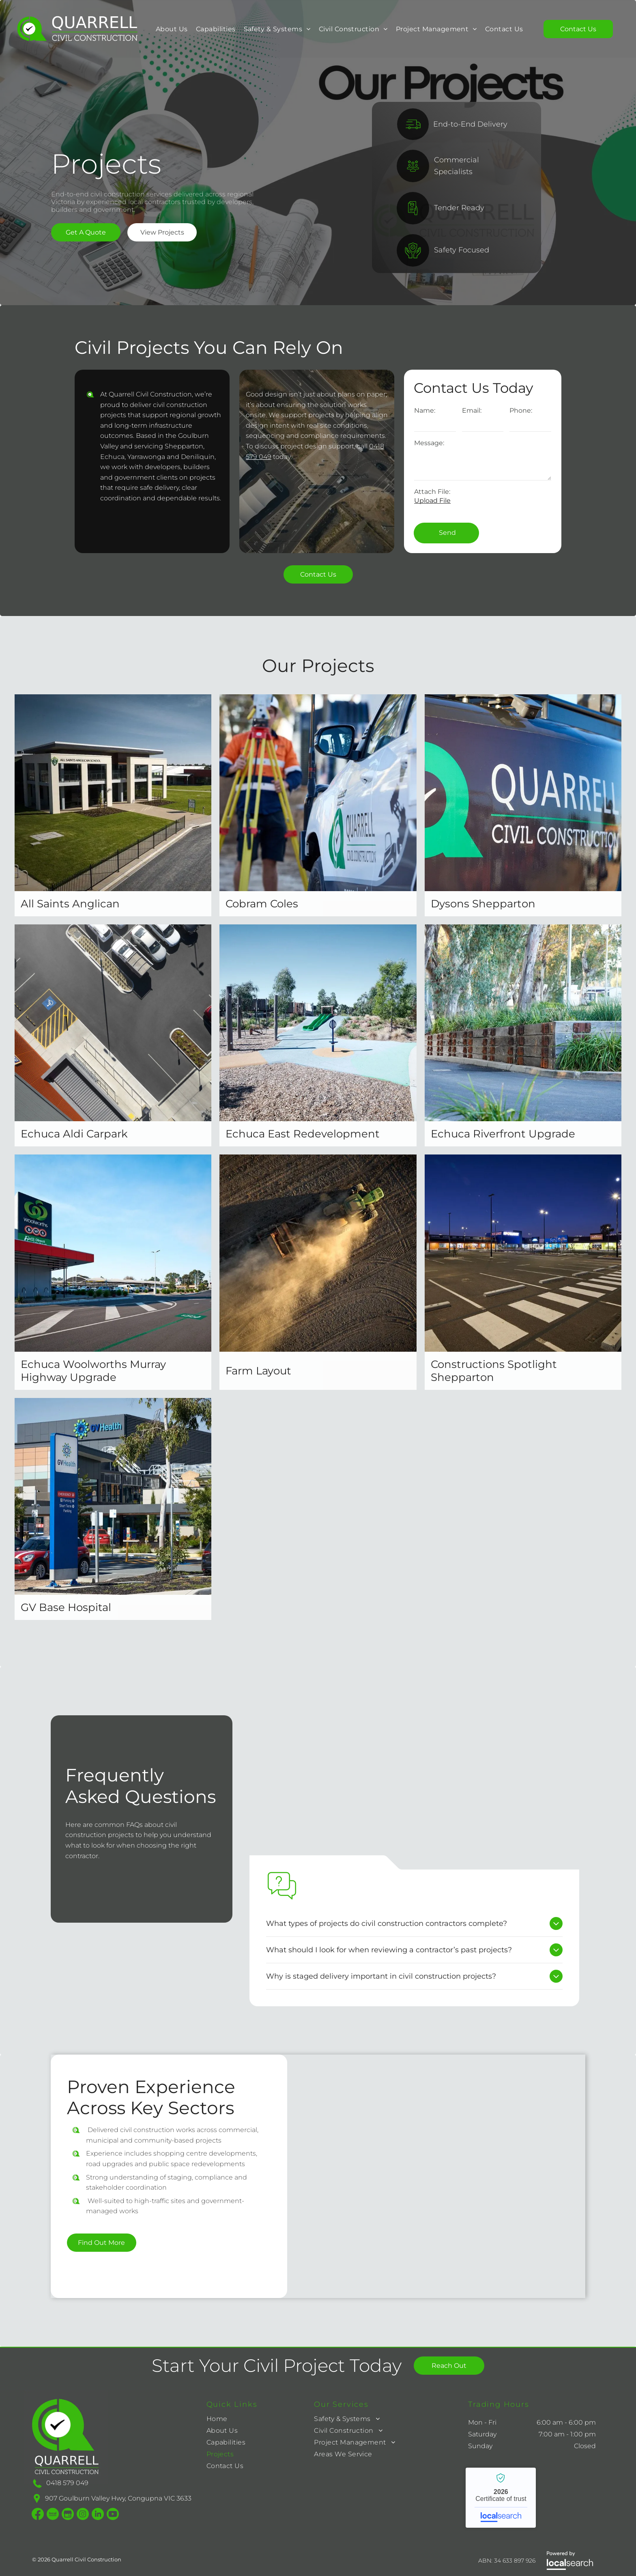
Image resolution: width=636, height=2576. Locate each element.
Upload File (432, 500)
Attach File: (432, 491)
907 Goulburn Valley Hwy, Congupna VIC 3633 (118, 2498)
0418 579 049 (67, 2483)
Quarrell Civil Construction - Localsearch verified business (501, 2498)
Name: (424, 410)
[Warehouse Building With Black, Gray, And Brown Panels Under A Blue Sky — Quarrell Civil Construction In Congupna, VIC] (414, 1792)
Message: (429, 443)
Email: (471, 410)
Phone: (520, 410)
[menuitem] (172, 29)
